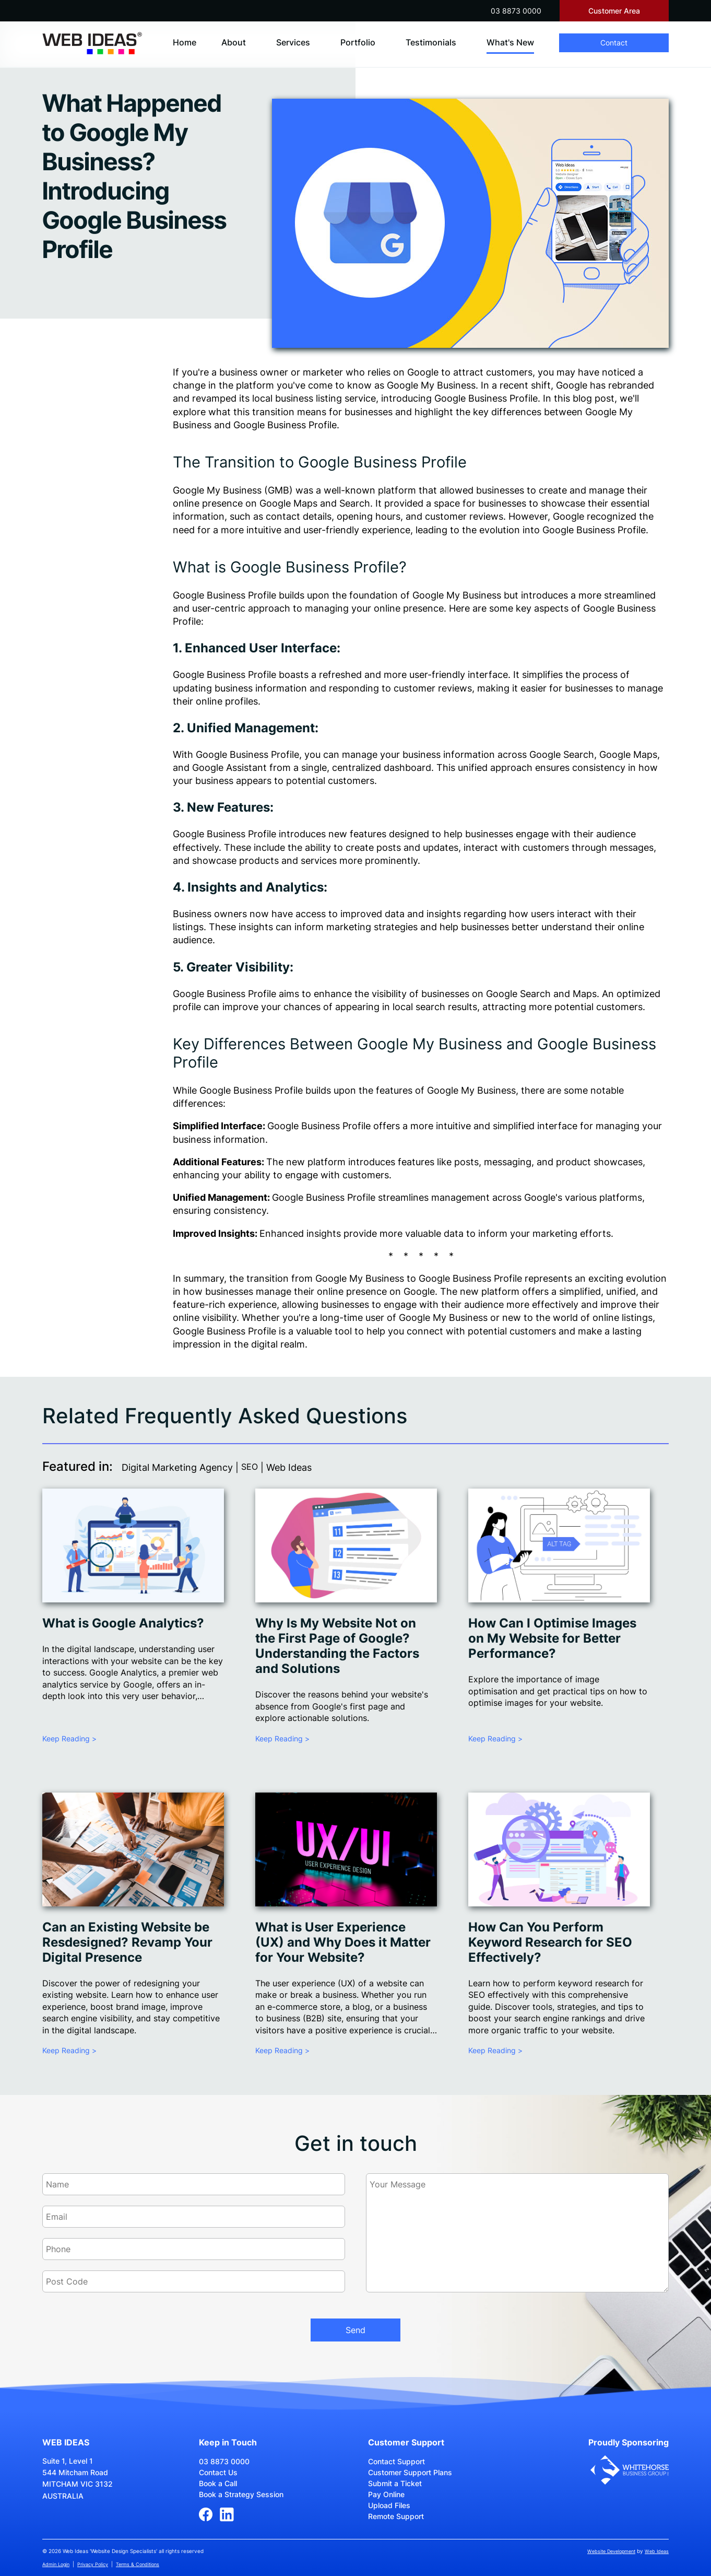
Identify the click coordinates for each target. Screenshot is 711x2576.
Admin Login (55, 2564)
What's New (510, 42)
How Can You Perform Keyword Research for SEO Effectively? (550, 1942)
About (233, 42)
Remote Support (396, 2516)
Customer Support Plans (410, 2472)
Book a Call (218, 2483)
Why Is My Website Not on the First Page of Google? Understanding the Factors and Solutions (337, 1645)
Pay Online (386, 2494)
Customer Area (614, 10)
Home (184, 42)
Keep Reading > (69, 1738)
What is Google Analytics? (123, 1623)
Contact (613, 42)
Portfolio (357, 42)
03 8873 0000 (516, 10)
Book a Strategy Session (241, 2494)
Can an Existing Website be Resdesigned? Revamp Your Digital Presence (127, 1942)
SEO (249, 1466)
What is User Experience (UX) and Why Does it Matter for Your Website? (343, 1942)
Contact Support (396, 2461)
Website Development (611, 2551)
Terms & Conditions (137, 2564)
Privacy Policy (92, 2564)
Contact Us (218, 2472)
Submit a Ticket (395, 2483)
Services (293, 42)
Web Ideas (657, 2551)
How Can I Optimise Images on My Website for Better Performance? (552, 1638)
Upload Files (389, 2505)
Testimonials (431, 42)
